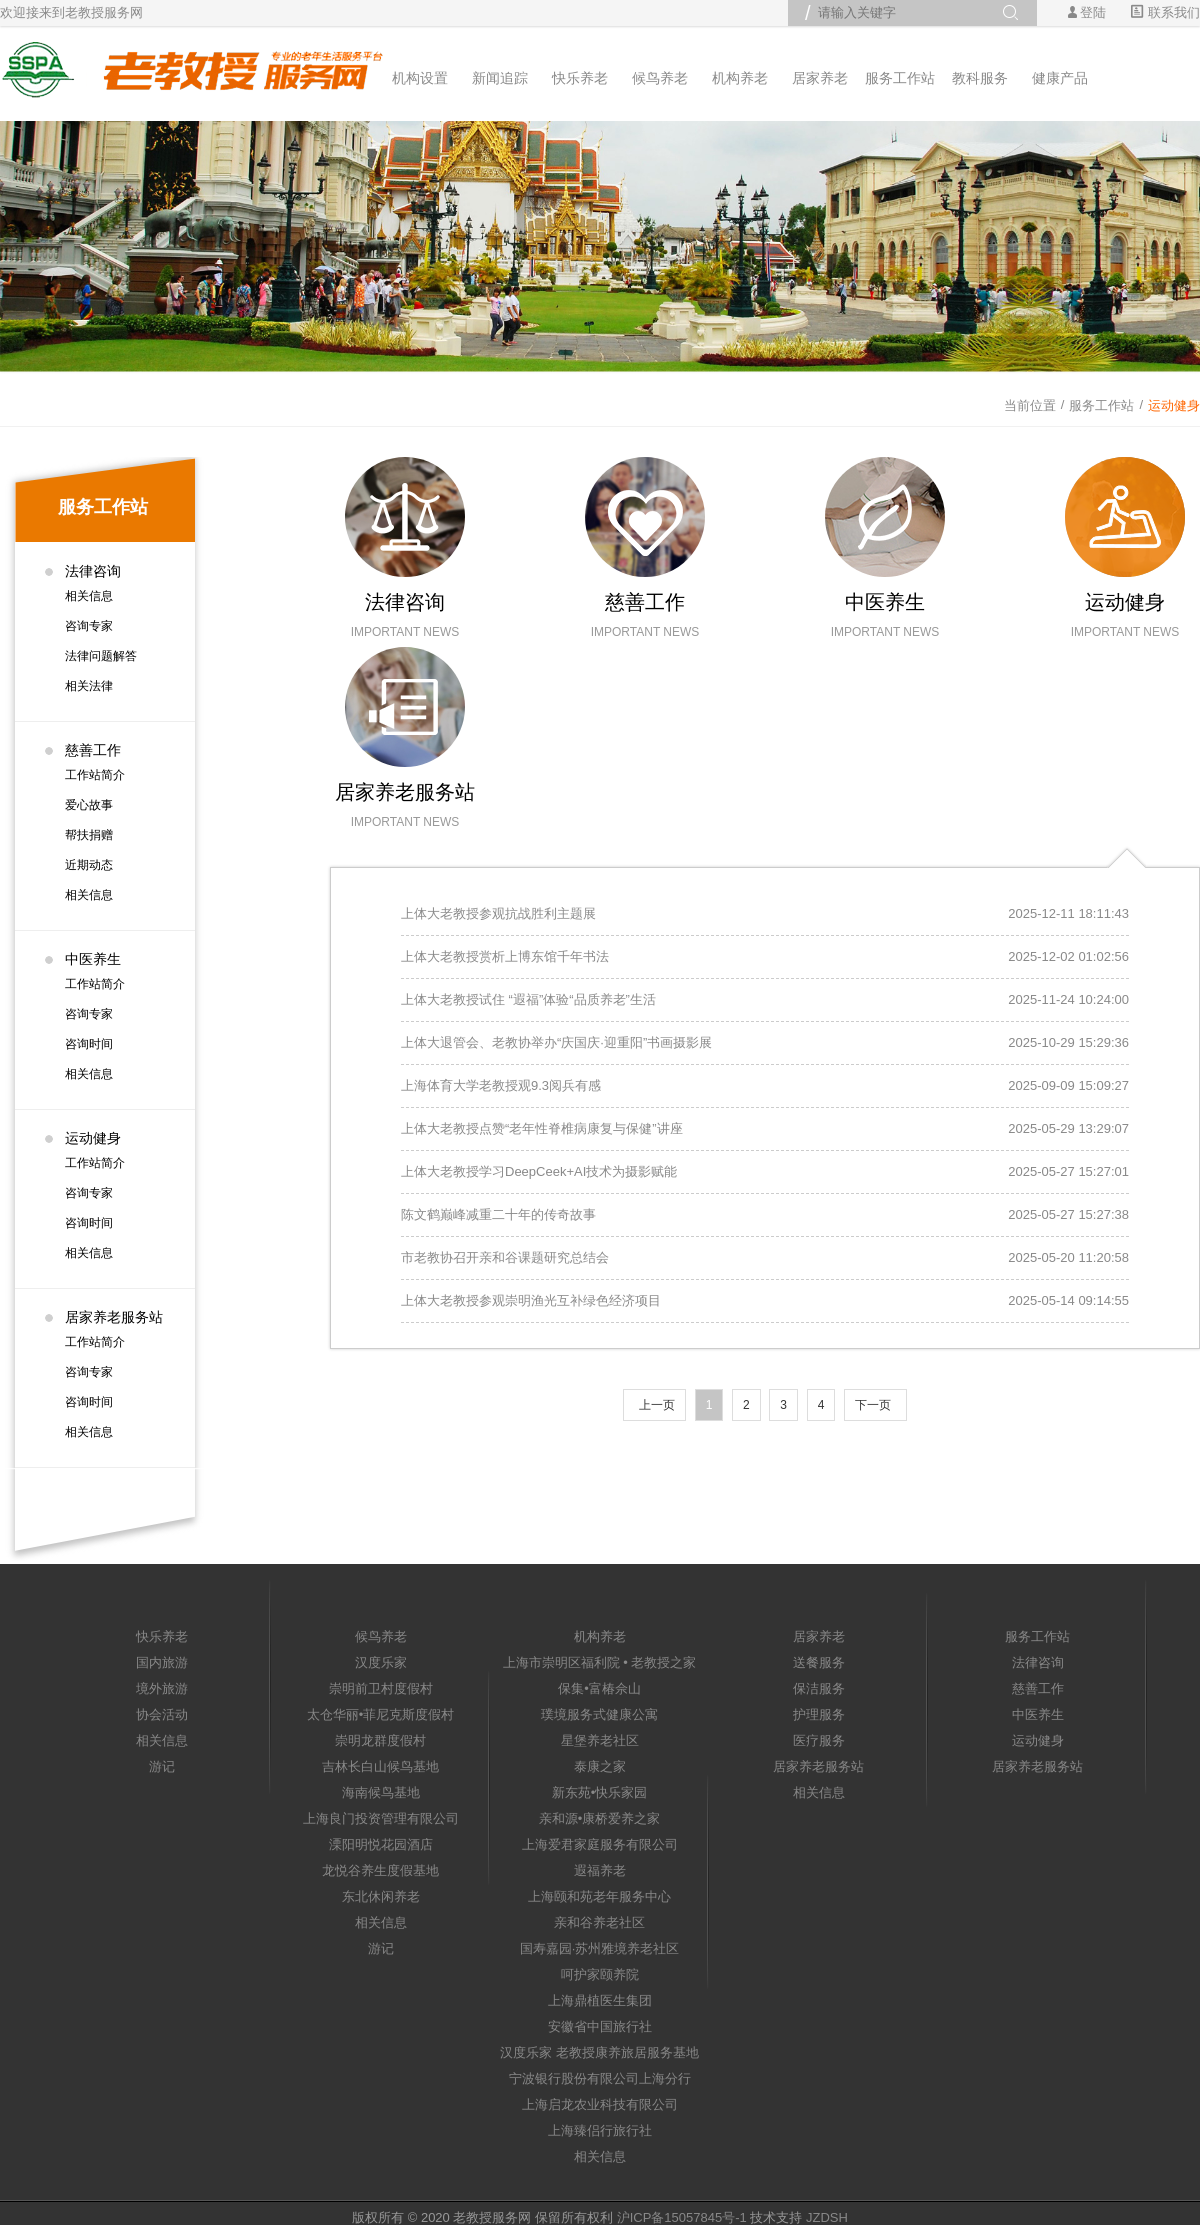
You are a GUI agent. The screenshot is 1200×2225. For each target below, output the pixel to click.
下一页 (873, 1405)
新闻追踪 (500, 78)
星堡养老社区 (600, 1740)
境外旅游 (162, 1688)
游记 (162, 1766)
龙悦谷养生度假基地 (380, 1870)
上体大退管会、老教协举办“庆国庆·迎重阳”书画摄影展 (556, 1042)
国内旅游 (162, 1662)
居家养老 (820, 78)
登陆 (1093, 12)
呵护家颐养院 (600, 1974)
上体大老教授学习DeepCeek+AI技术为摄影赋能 (539, 1171)
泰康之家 (600, 1766)
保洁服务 (819, 1688)
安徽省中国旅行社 (600, 2026)
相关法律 (89, 686)
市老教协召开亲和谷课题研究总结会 (505, 1257)
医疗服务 (819, 1740)
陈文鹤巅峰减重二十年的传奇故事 (498, 1214)
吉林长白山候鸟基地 (380, 1766)
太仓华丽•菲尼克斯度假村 (381, 1714)
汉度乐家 (381, 1662)
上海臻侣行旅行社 (600, 2130)
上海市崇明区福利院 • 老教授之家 (600, 1662)
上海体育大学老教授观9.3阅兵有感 (501, 1085)
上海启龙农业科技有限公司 (600, 2104)
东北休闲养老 (381, 1896)
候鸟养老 (660, 78)
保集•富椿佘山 (599, 1688)
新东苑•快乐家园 (600, 1792)
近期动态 (89, 865)
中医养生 (93, 959)
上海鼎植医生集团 (600, 2000)
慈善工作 (93, 750)
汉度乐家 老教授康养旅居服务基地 (599, 2052)
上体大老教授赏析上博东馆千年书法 (505, 956)
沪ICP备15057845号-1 (682, 2217)
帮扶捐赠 (89, 835)
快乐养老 (580, 78)
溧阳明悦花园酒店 (381, 1844)
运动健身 (1174, 405)
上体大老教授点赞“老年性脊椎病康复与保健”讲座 (542, 1128)
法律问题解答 (101, 656)
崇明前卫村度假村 (381, 1688)
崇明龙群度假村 (380, 1740)
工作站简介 (95, 775)
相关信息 (89, 596)
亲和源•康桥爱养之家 (600, 1818)
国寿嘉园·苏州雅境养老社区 (600, 1948)
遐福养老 (600, 1870)
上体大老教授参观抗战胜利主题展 (498, 913)
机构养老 (740, 78)
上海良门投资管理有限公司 (381, 1818)
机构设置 (420, 78)
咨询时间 (89, 1044)
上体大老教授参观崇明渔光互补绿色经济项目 (531, 1300)
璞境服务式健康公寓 (599, 1714)
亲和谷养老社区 (599, 1922)
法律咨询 (93, 571)
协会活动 (162, 1714)
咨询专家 (89, 626)
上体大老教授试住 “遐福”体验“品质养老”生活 (528, 999)
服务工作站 (900, 78)
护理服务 (819, 1714)
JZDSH (827, 2217)
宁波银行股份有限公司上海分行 (600, 2078)
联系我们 (1165, 12)
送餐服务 (819, 1662)
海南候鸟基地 (381, 1792)
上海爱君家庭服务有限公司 (600, 1844)
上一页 (657, 1405)
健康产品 (1060, 78)
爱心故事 (89, 805)
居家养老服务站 (114, 1317)
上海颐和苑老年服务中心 (599, 1896)
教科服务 (980, 78)
